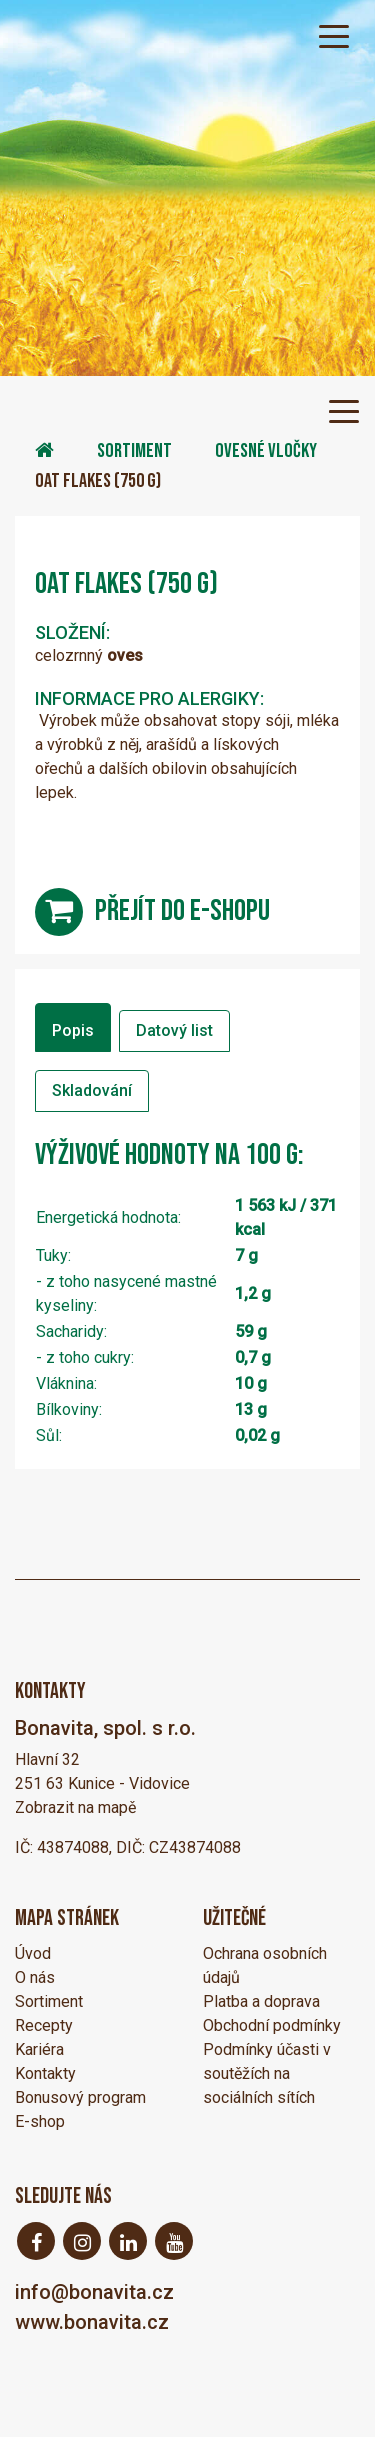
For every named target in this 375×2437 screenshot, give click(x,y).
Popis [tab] (73, 1030)
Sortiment (134, 451)
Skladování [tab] (92, 1090)
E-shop (40, 2121)
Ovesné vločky (266, 451)
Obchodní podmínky (272, 2025)
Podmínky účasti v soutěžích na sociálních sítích (267, 2073)
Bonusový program (80, 2097)
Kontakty (45, 2073)
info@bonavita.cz (94, 2292)
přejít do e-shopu (182, 911)
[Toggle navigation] (334, 35)
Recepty (44, 2025)
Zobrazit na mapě (75, 1807)
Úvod (33, 1953)
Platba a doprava (261, 2001)
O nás (35, 1977)
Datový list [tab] (174, 1030)
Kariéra (39, 2049)
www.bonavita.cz (92, 2322)
